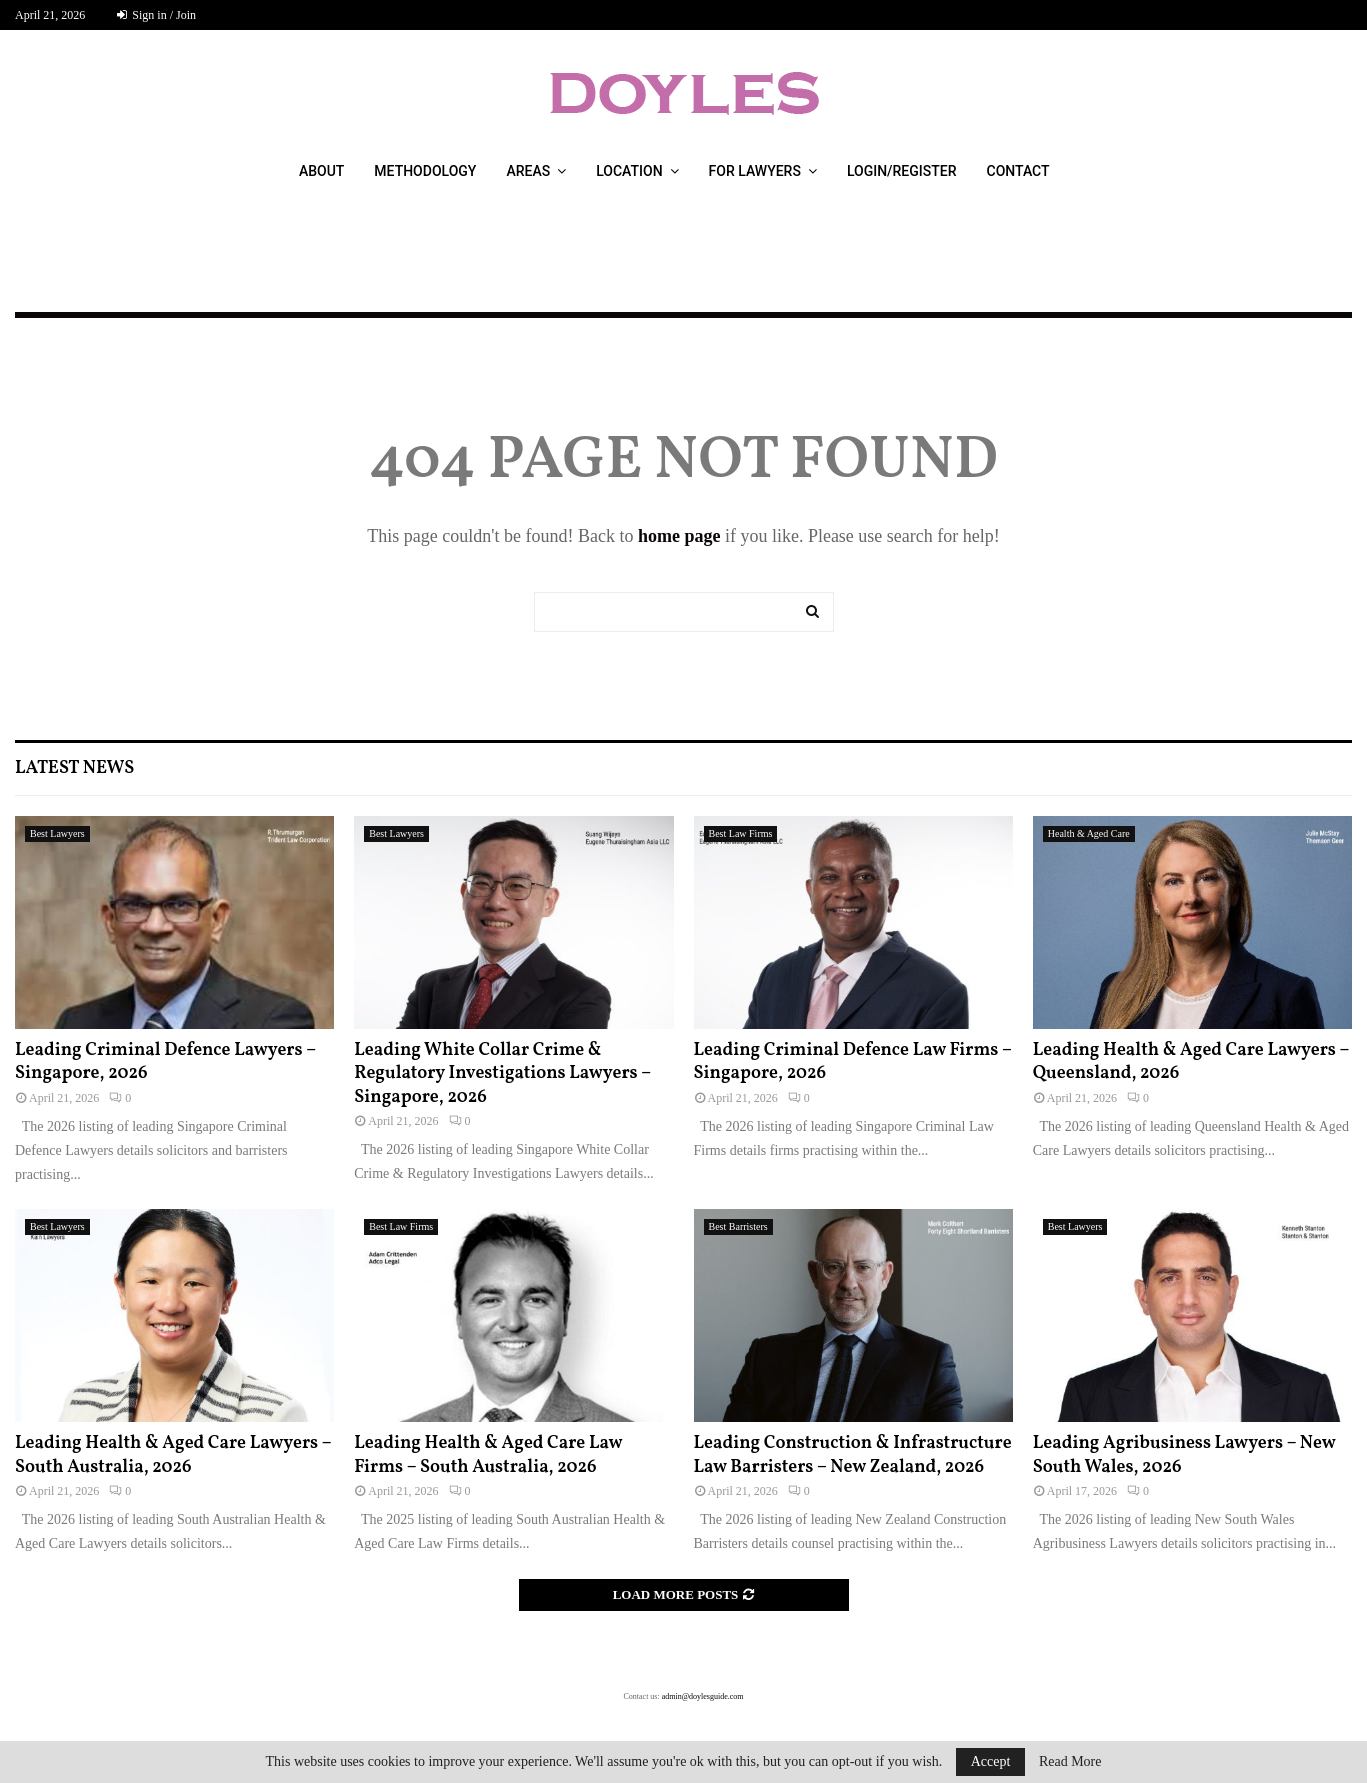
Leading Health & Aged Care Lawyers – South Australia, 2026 (173, 1455)
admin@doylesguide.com (703, 1696)
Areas (528, 171)
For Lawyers (755, 171)
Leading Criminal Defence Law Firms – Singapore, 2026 (853, 1062)
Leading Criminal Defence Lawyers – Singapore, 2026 (165, 1062)
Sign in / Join (156, 15)
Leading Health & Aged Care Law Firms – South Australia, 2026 (488, 1455)
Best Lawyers (57, 833)
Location (629, 171)
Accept (991, 1761)
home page (679, 536)
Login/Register (902, 171)
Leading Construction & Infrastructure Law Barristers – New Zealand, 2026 (853, 1455)
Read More (1070, 1762)
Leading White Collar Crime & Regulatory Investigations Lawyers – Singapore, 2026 (502, 1074)
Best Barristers (738, 1226)
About (321, 171)
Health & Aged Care (1089, 833)
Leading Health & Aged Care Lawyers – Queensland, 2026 (1191, 1062)
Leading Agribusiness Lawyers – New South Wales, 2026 (1184, 1455)
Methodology (425, 171)
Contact (1018, 171)
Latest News (74, 768)
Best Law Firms (741, 833)
